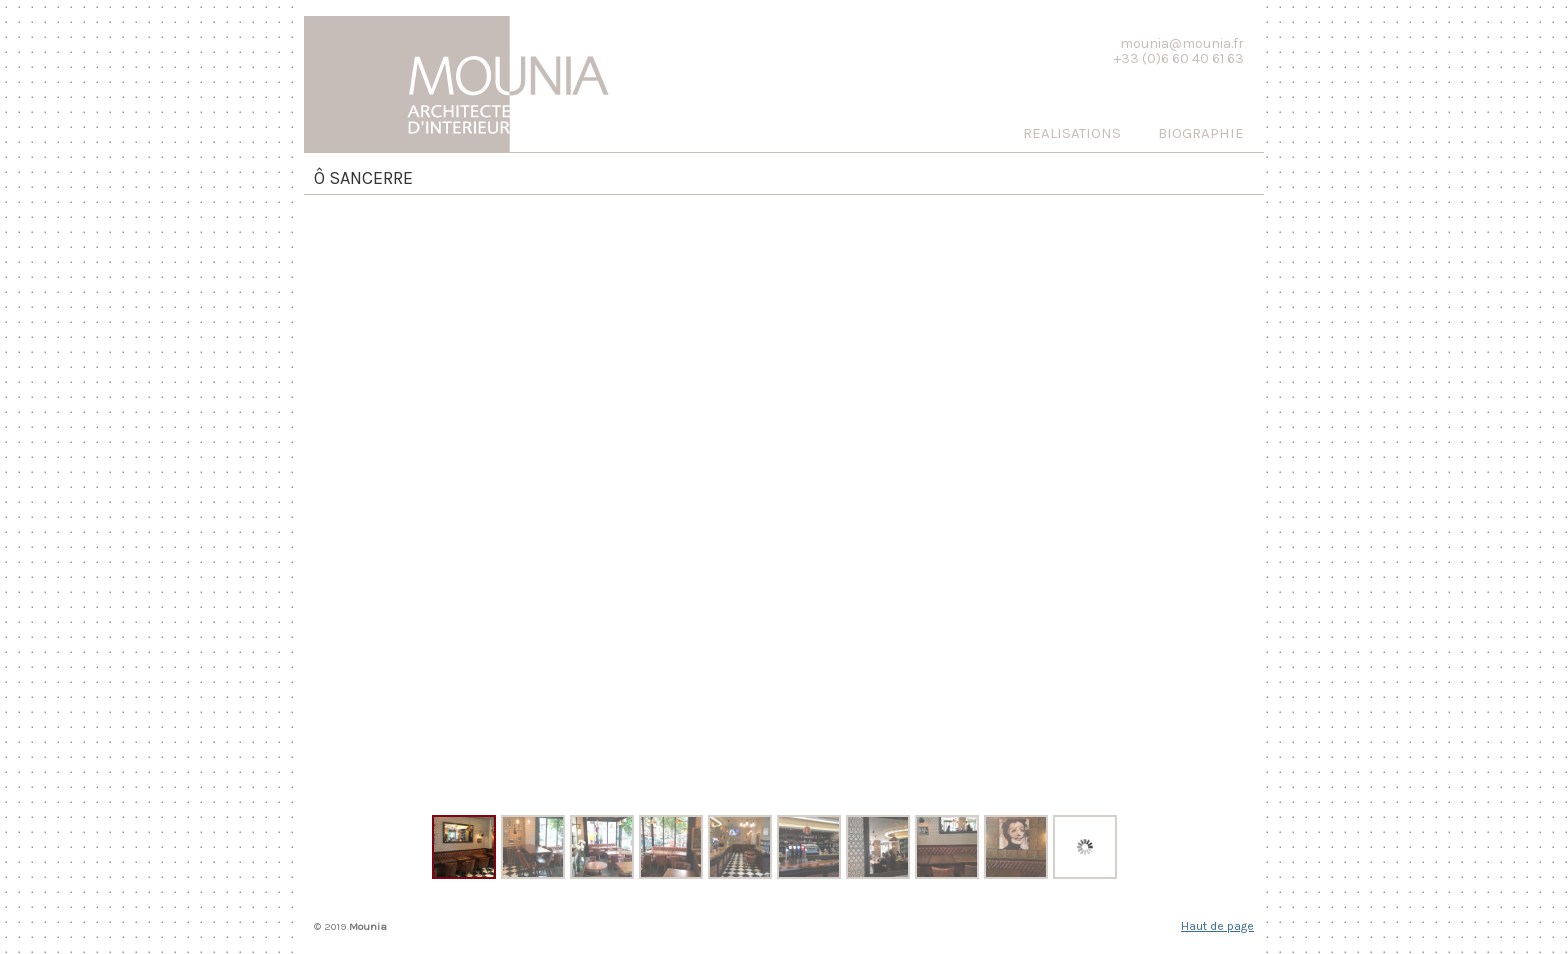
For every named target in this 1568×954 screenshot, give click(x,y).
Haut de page (1217, 926)
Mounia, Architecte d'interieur (474, 79)
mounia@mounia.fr (1182, 43)
